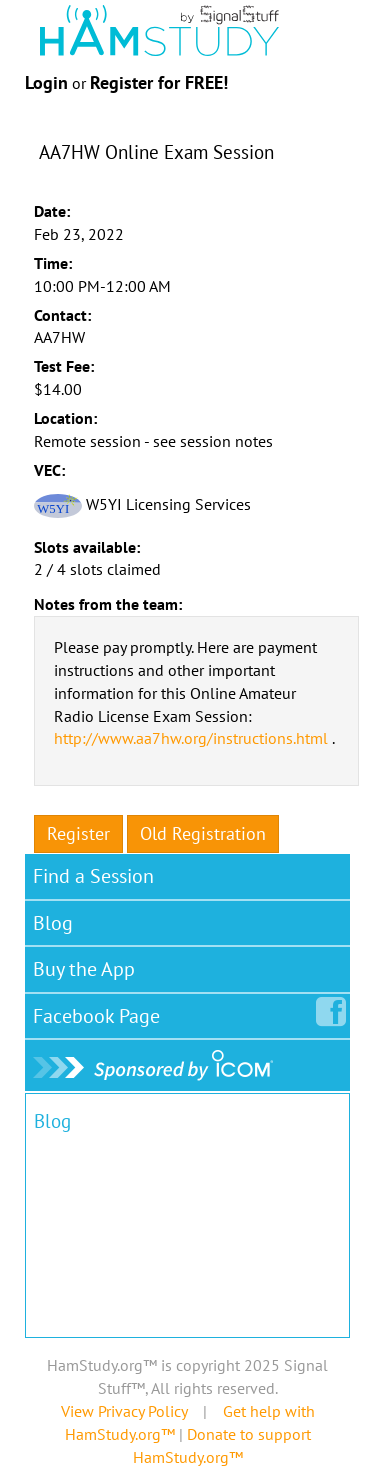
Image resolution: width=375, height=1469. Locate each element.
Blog (53, 923)
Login (46, 82)
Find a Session (93, 876)
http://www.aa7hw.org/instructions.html (191, 738)
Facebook (100, 1012)
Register (78, 833)
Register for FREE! (159, 82)
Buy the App (84, 969)
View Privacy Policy (124, 1411)
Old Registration (203, 833)
